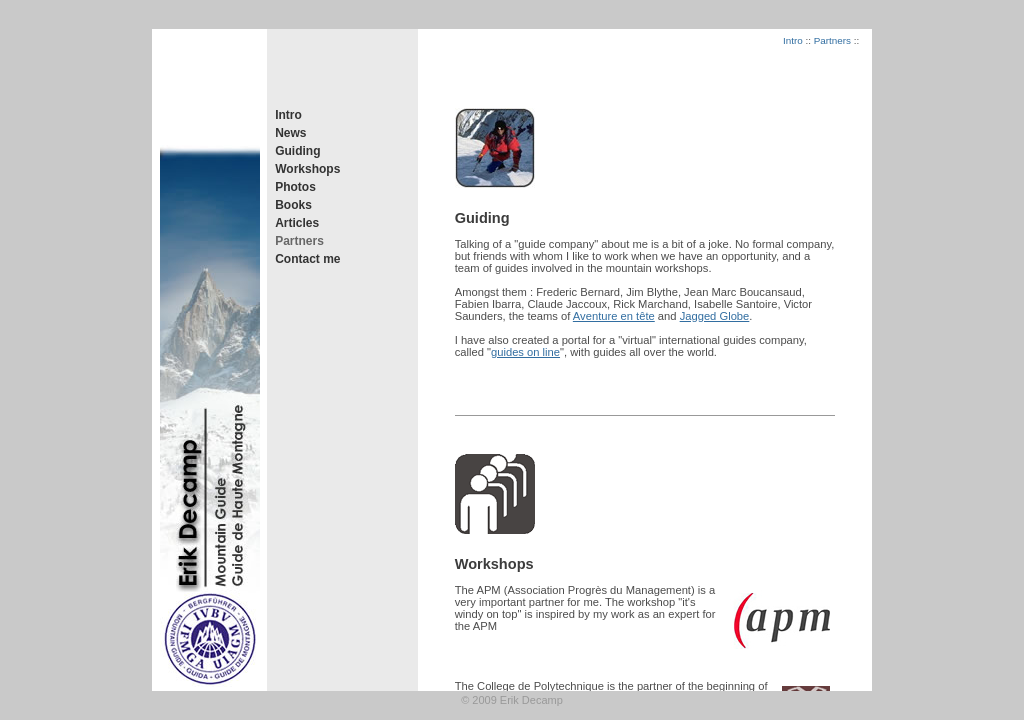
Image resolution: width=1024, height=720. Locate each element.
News (290, 133)
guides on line (525, 352)
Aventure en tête (614, 316)
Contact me (307, 259)
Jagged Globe (715, 316)
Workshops (307, 169)
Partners (299, 241)
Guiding (297, 151)
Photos (295, 187)
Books (293, 205)
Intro (288, 115)
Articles (297, 223)
